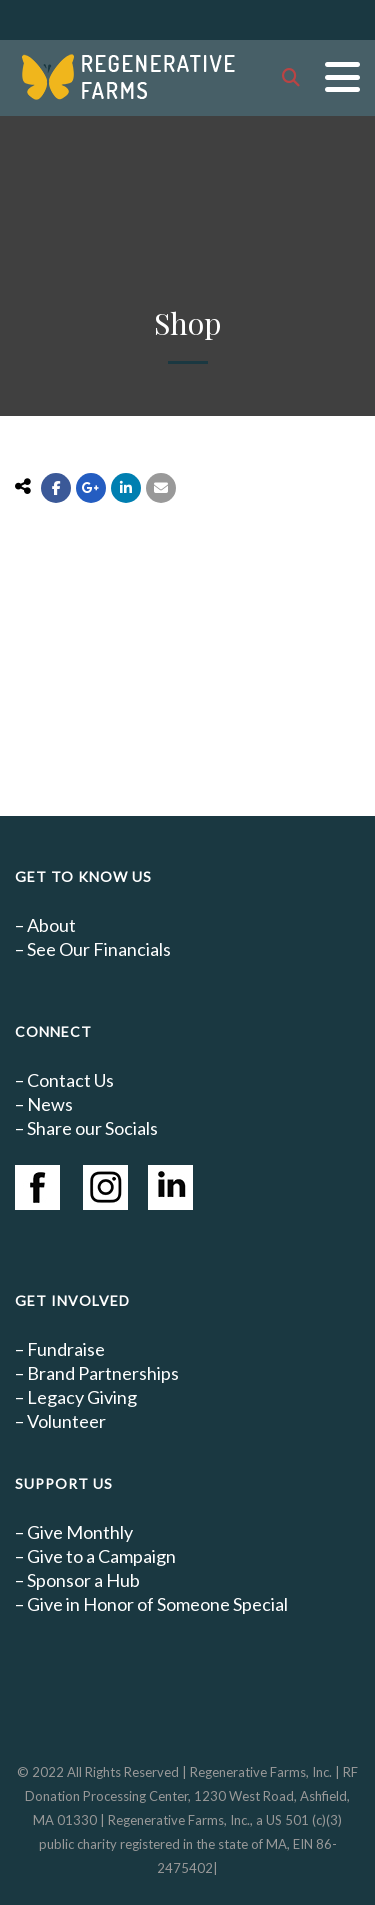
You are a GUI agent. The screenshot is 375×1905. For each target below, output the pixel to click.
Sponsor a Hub (83, 1580)
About (51, 925)
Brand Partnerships (103, 1373)
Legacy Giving (82, 1397)
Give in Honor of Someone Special (157, 1604)
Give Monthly (80, 1532)
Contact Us (70, 1080)
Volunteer (66, 1421)
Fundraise (66, 1349)
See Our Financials (99, 949)
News (50, 1104)
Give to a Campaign (101, 1556)
